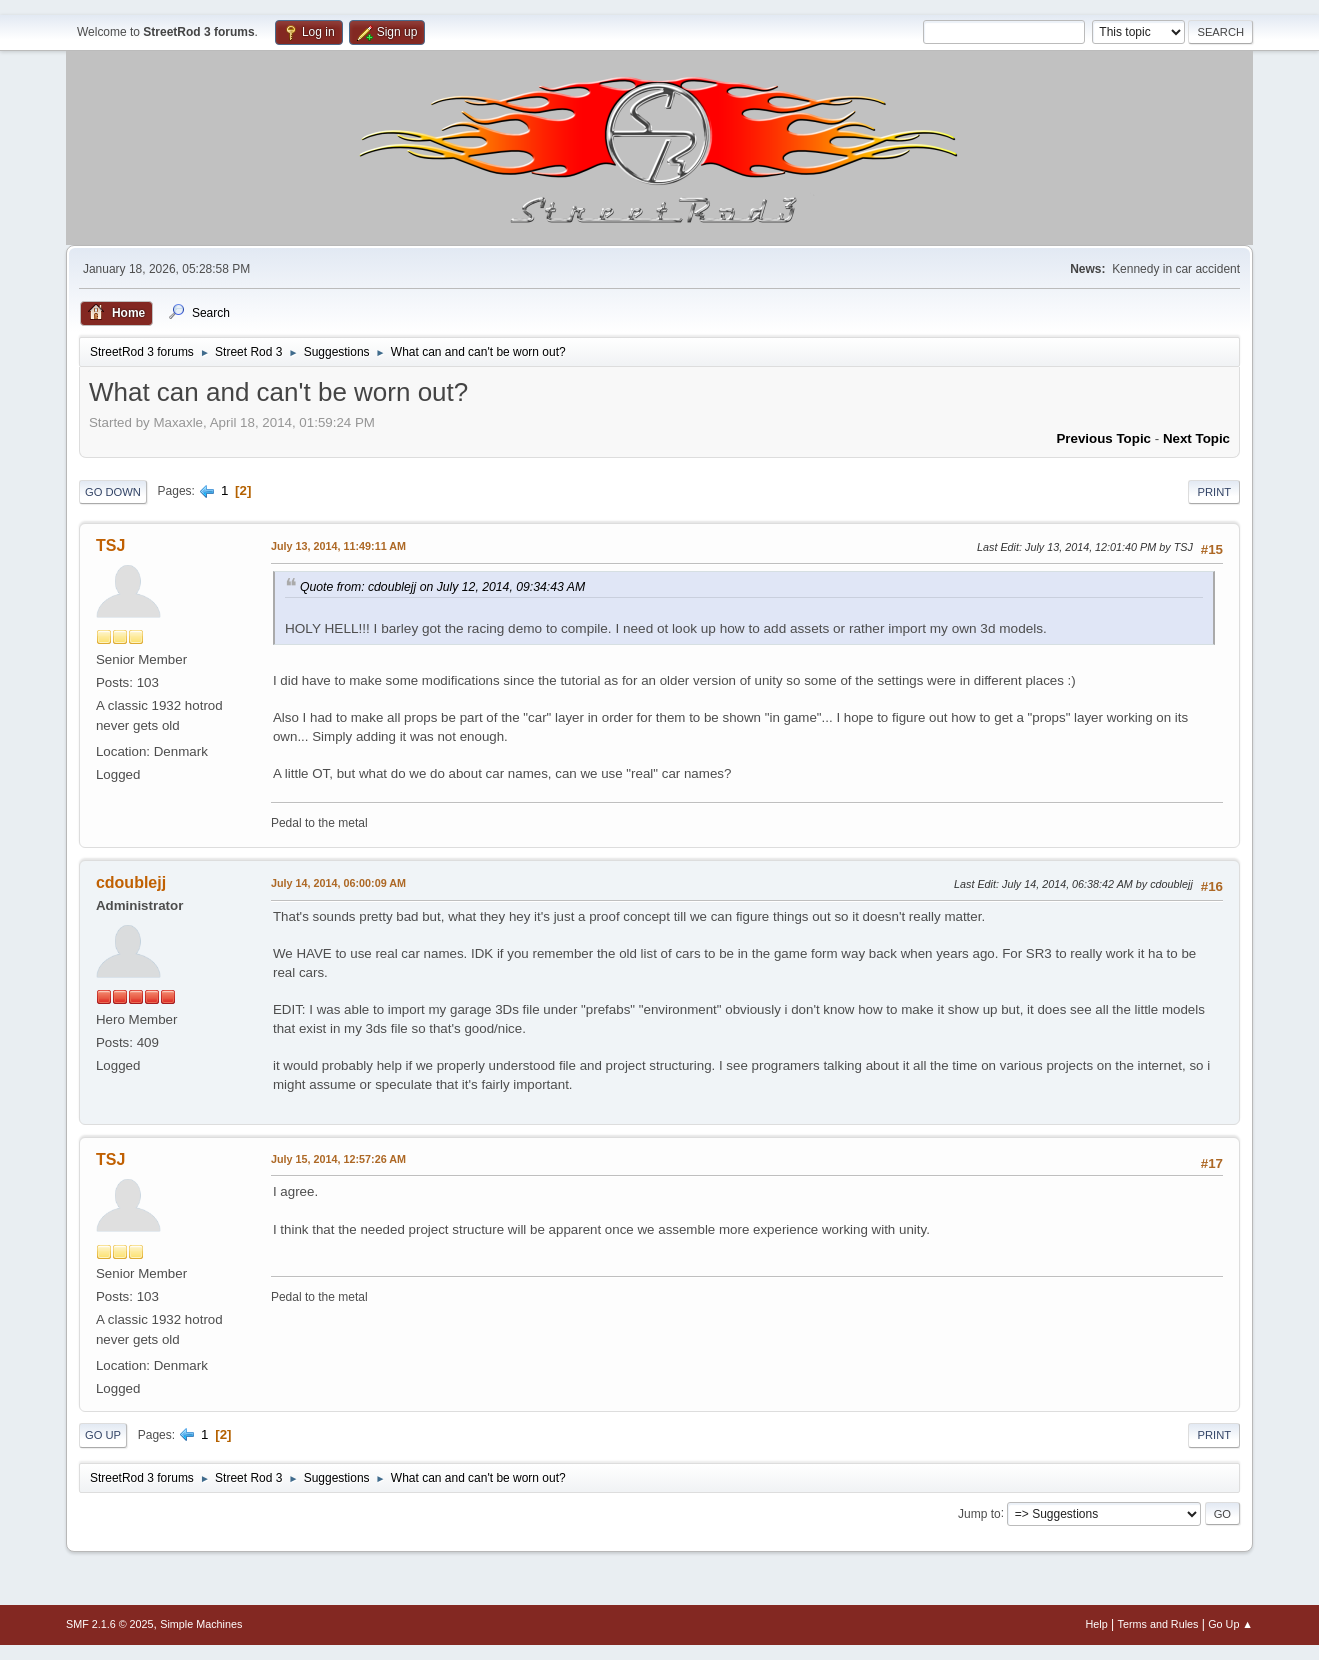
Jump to (979, 1513)
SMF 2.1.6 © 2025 (110, 1624)
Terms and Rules (1158, 1624)
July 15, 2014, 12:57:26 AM (338, 1159)
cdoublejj (131, 882)
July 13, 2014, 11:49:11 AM (338, 546)
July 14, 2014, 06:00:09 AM (338, 883)
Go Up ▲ (1230, 1624)
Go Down (113, 492)
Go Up (103, 1435)
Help (1097, 1624)
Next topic (1196, 438)
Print (1214, 492)
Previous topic (1103, 438)
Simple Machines (201, 1624)
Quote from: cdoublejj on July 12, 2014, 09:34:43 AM (442, 587)
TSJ (110, 545)
